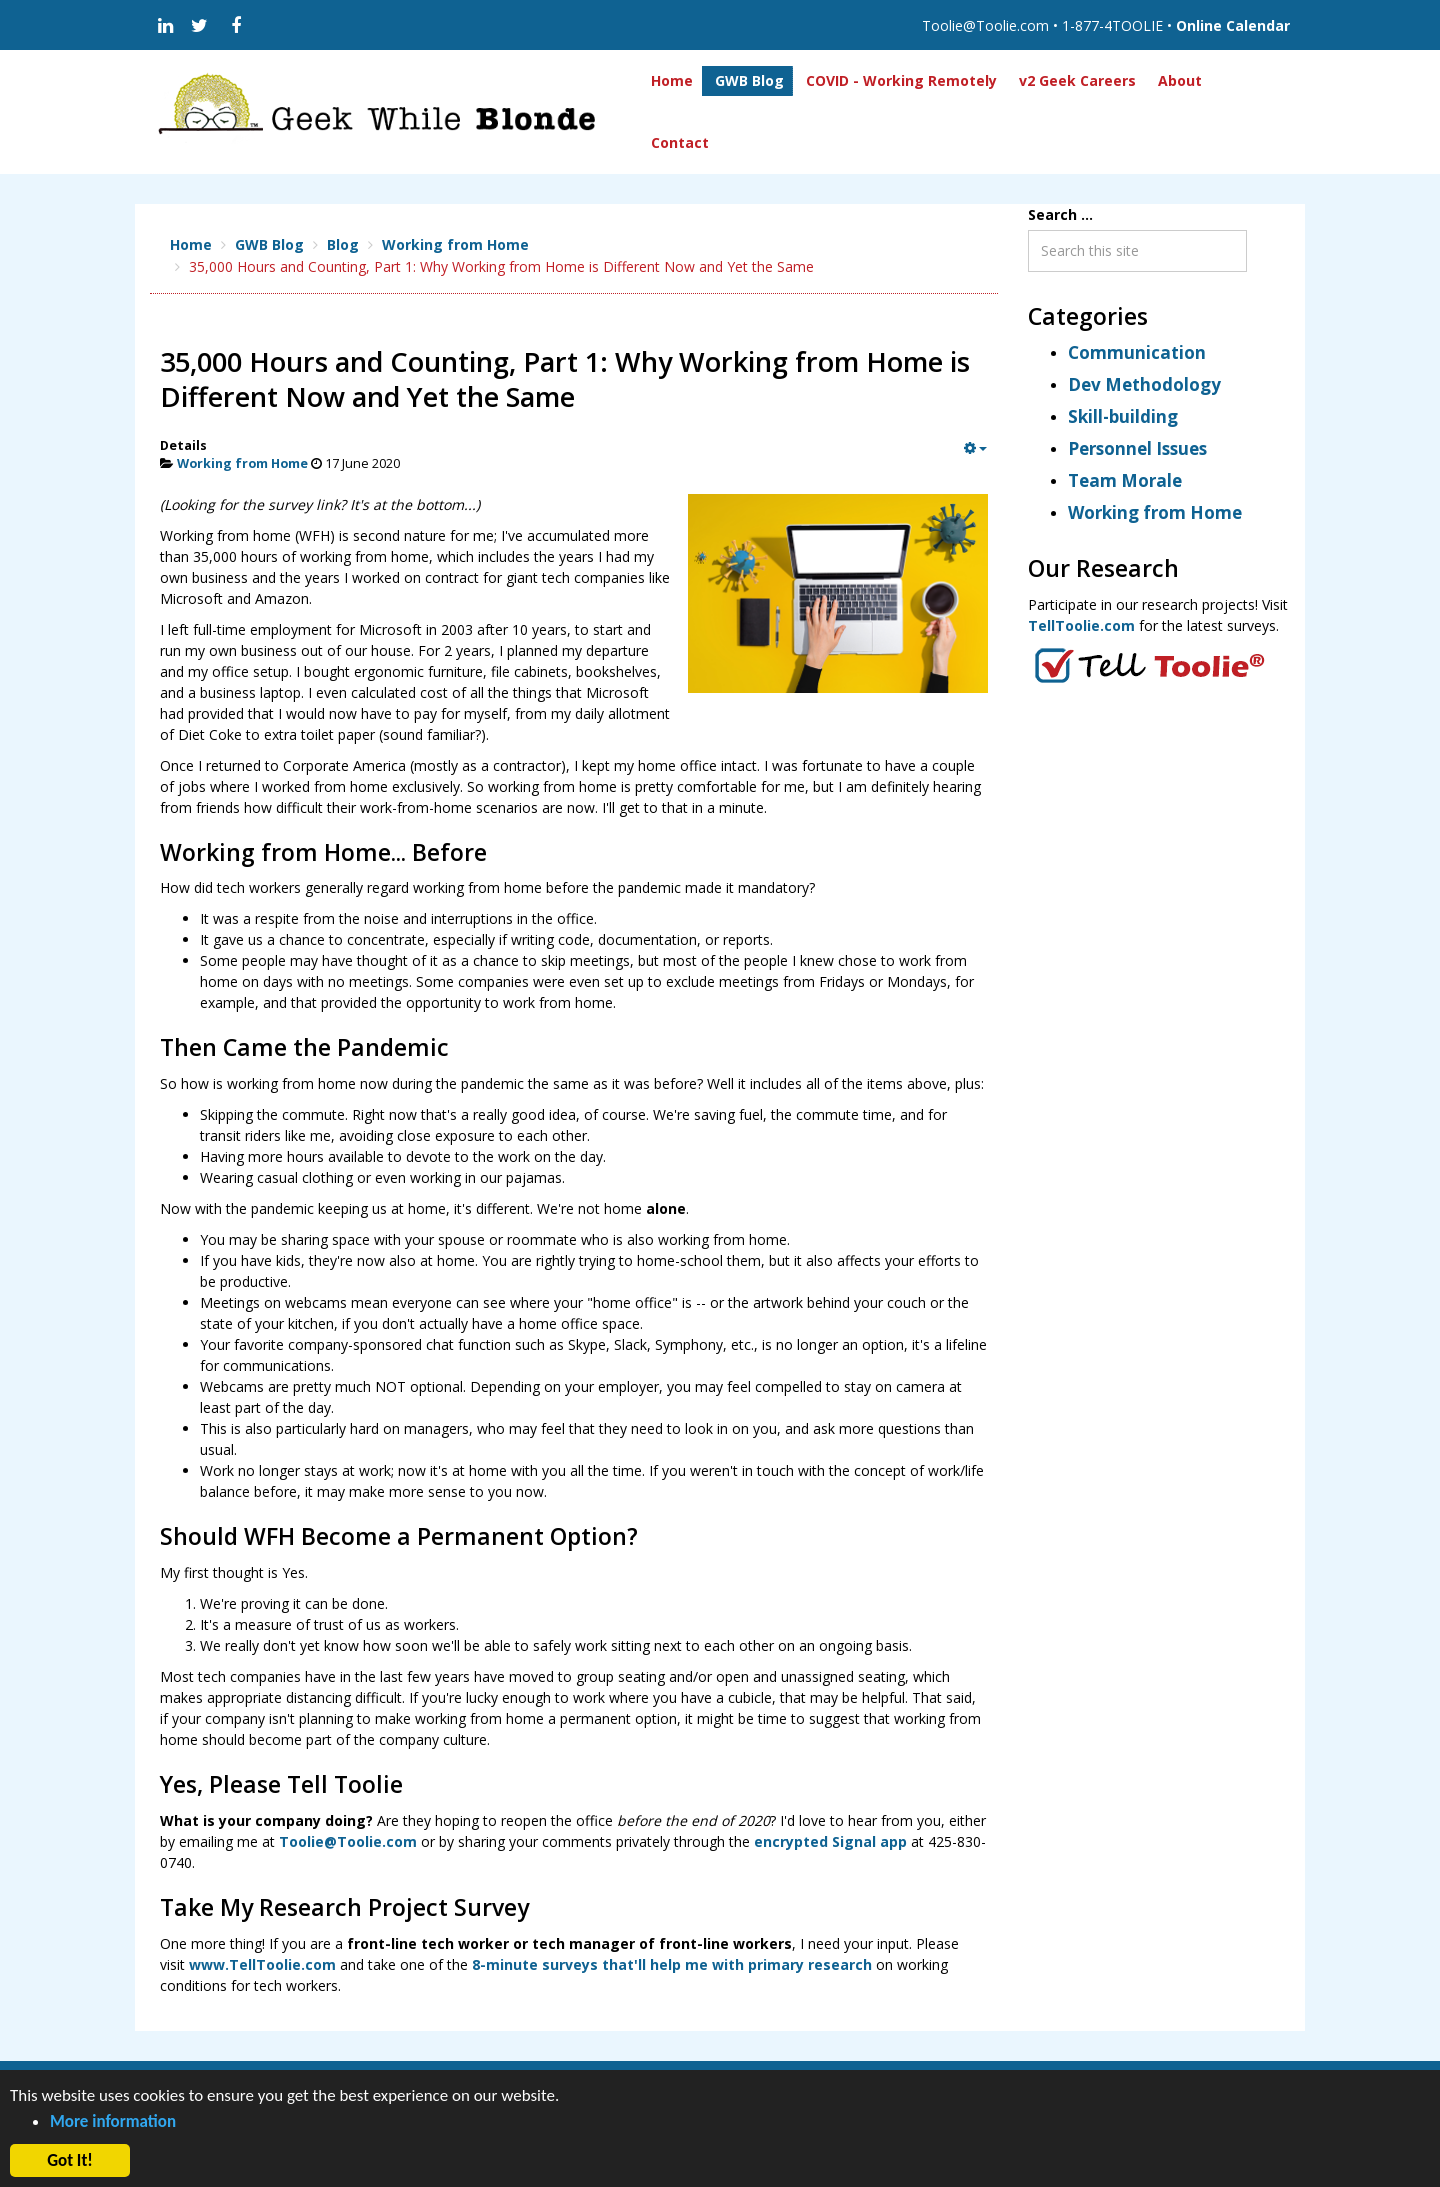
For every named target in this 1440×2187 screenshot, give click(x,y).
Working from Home (242, 463)
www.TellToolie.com (262, 1964)
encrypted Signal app (830, 1841)
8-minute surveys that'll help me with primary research (672, 1964)
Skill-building (1123, 416)
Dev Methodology (1144, 384)
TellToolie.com (1081, 625)
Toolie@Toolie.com (348, 1841)
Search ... (1060, 214)
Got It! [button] (70, 2160)
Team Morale (1125, 480)
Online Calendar (1233, 25)
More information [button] (113, 2121)
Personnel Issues (1137, 448)
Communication (1137, 352)
